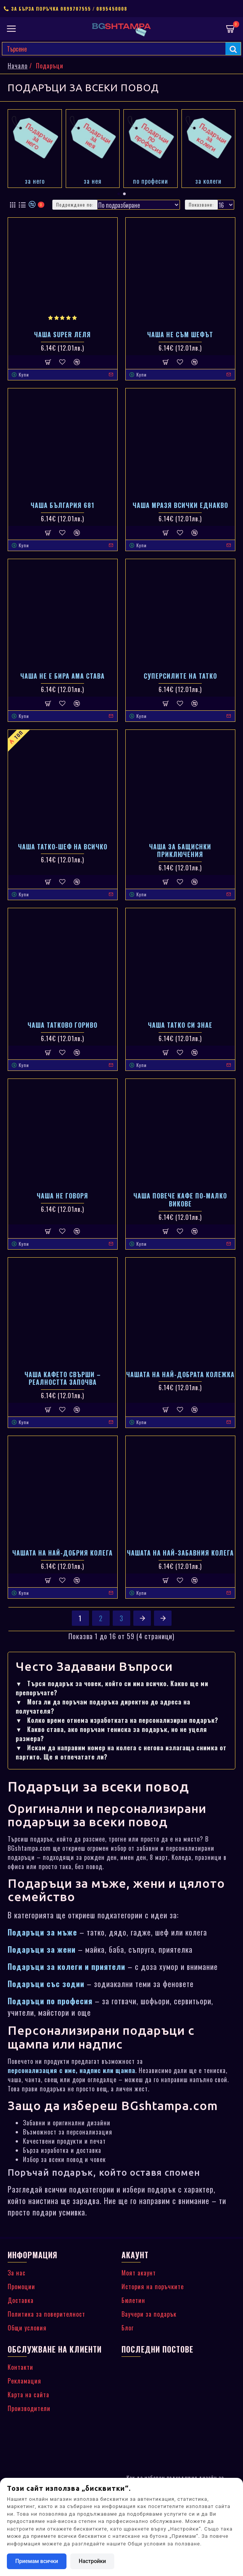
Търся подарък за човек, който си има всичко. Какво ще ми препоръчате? (112, 1688)
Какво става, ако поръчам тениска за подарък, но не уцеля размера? (111, 1734)
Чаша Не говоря (62, 1196)
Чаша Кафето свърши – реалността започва (62, 1379)
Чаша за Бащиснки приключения (180, 851)
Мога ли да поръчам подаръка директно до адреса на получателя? (103, 1706)
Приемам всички (36, 2561)
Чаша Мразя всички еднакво (180, 505)
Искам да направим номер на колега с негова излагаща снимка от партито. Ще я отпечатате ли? (121, 1752)
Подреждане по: (75, 204)
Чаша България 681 (62, 505)
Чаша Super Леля (62, 335)
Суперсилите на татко (180, 676)
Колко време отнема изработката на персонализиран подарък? (117, 1720)
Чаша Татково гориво (62, 1025)
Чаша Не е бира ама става (62, 676)
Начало (18, 65)
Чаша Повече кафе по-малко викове (180, 1200)
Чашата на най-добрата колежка (180, 1375)
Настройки (92, 2561)
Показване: (201, 204)
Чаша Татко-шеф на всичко (62, 847)
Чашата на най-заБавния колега (180, 1553)
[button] (118, 193)
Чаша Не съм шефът (180, 335)
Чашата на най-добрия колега (62, 1553)
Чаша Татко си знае (180, 1025)
